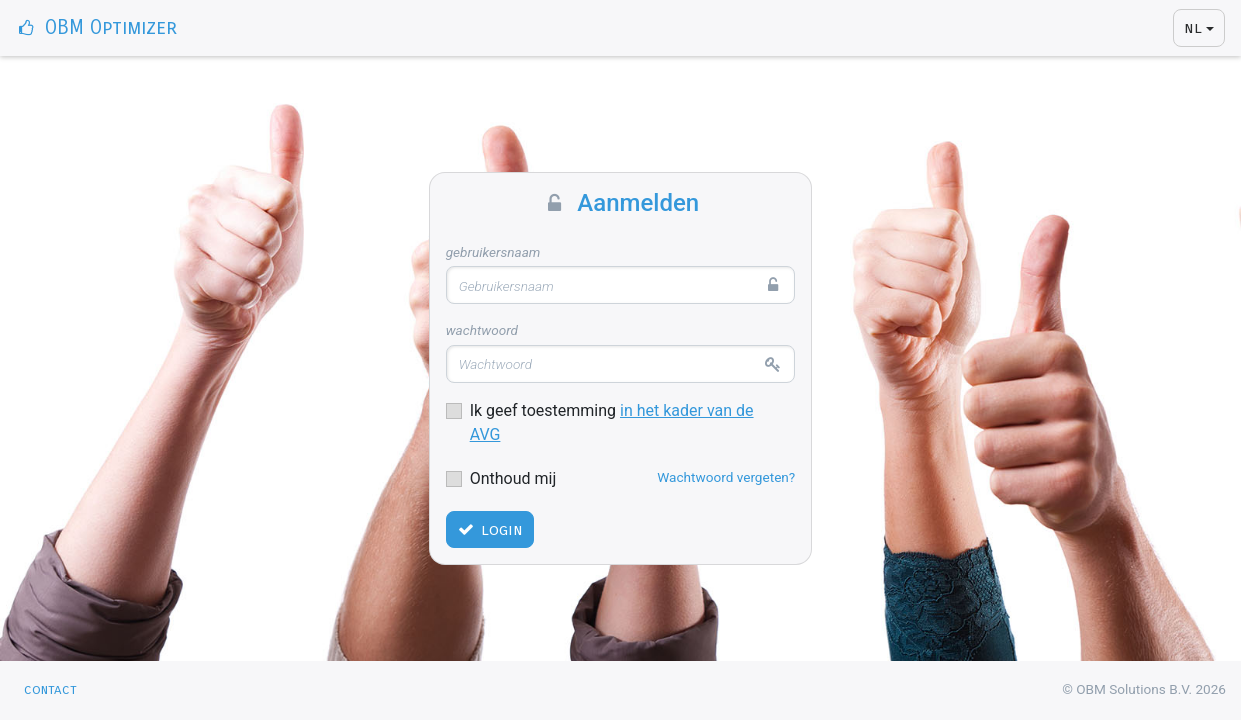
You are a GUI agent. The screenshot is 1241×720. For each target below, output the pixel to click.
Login (489, 529)
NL (1193, 27)
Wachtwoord (482, 330)
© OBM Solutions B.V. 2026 (1144, 689)
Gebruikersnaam (493, 252)
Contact (50, 689)
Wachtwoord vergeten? (726, 477)
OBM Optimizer (96, 27)
